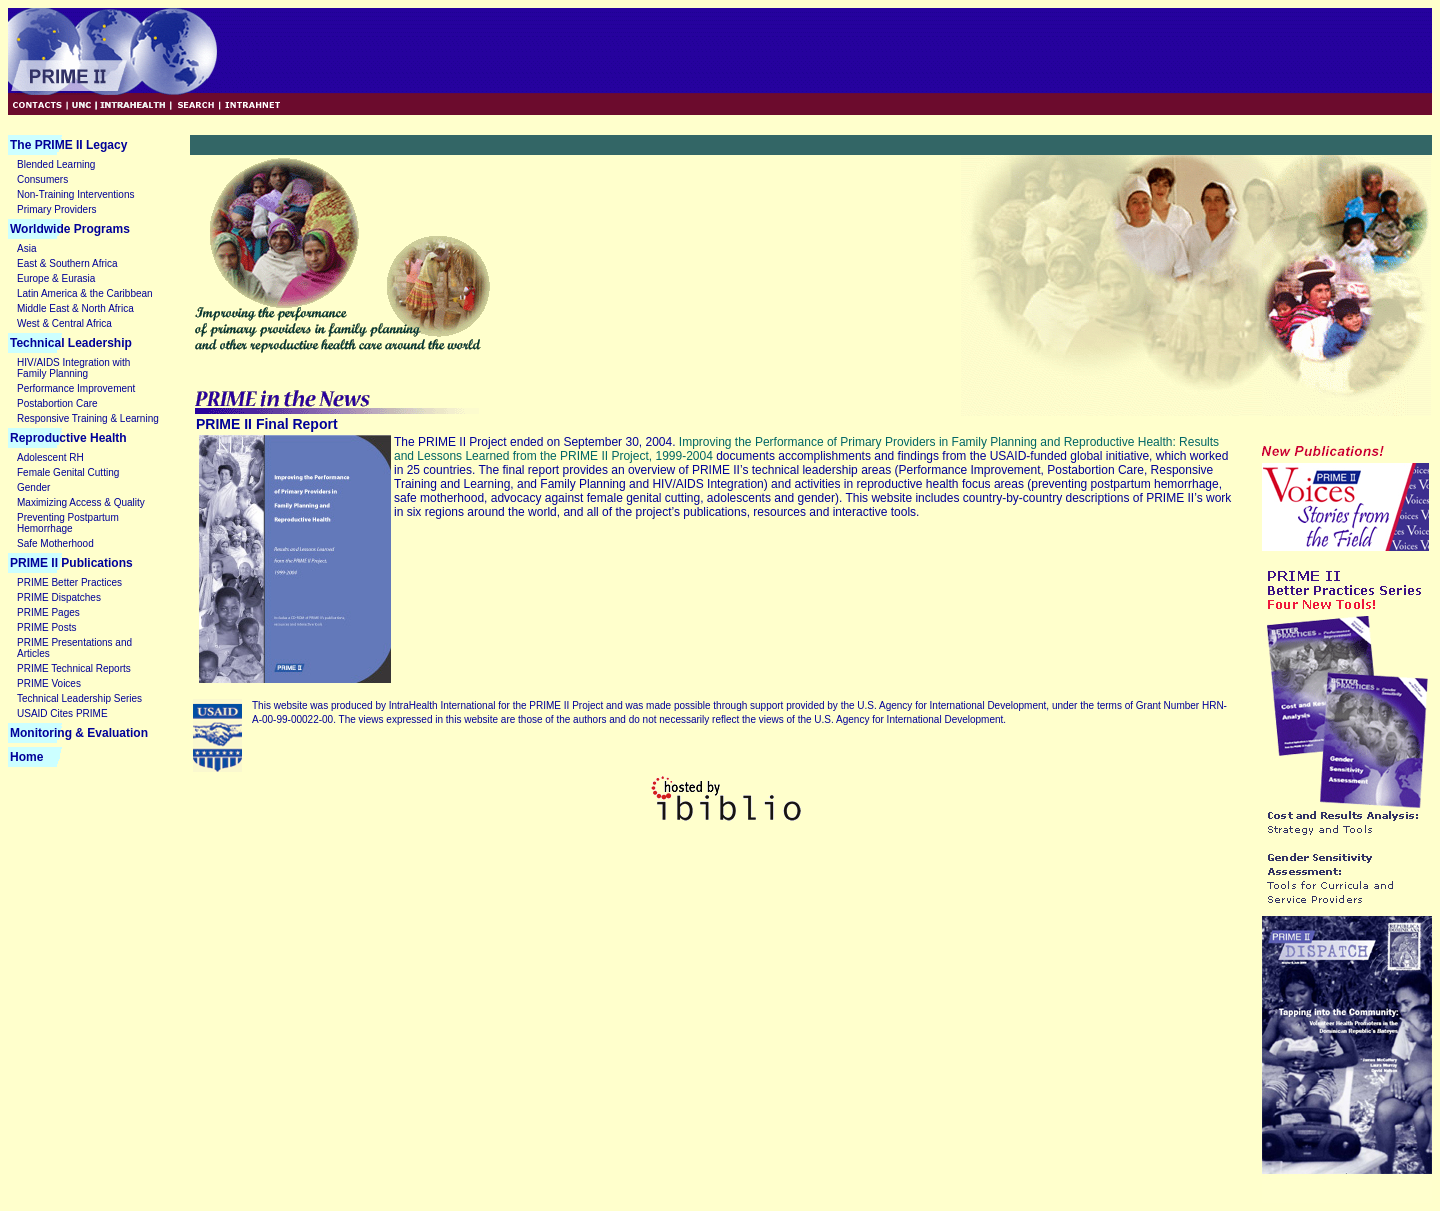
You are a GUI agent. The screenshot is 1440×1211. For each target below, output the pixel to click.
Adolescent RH (50, 457)
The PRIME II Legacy (68, 145)
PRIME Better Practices (69, 582)
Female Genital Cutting (68, 472)
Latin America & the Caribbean (85, 293)
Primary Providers (56, 209)
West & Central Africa (64, 323)
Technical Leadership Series (79, 698)
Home (26, 757)
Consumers (42, 179)
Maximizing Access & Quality (81, 502)
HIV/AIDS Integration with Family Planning (73, 368)
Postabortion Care (57, 403)
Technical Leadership (71, 343)
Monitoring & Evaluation (79, 733)
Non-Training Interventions (75, 194)
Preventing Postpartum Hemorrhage (68, 523)
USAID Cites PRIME (62, 713)
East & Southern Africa (67, 263)
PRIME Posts (46, 627)
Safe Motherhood (55, 543)
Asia (26, 248)
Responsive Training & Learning (88, 418)
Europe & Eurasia (56, 278)
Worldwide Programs (70, 229)
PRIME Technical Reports (74, 668)
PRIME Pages (48, 612)
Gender (33, 487)
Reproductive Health (68, 438)
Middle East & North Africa (75, 308)
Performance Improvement (76, 388)
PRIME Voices (49, 683)
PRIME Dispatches (59, 597)
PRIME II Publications (71, 563)
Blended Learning (56, 164)
